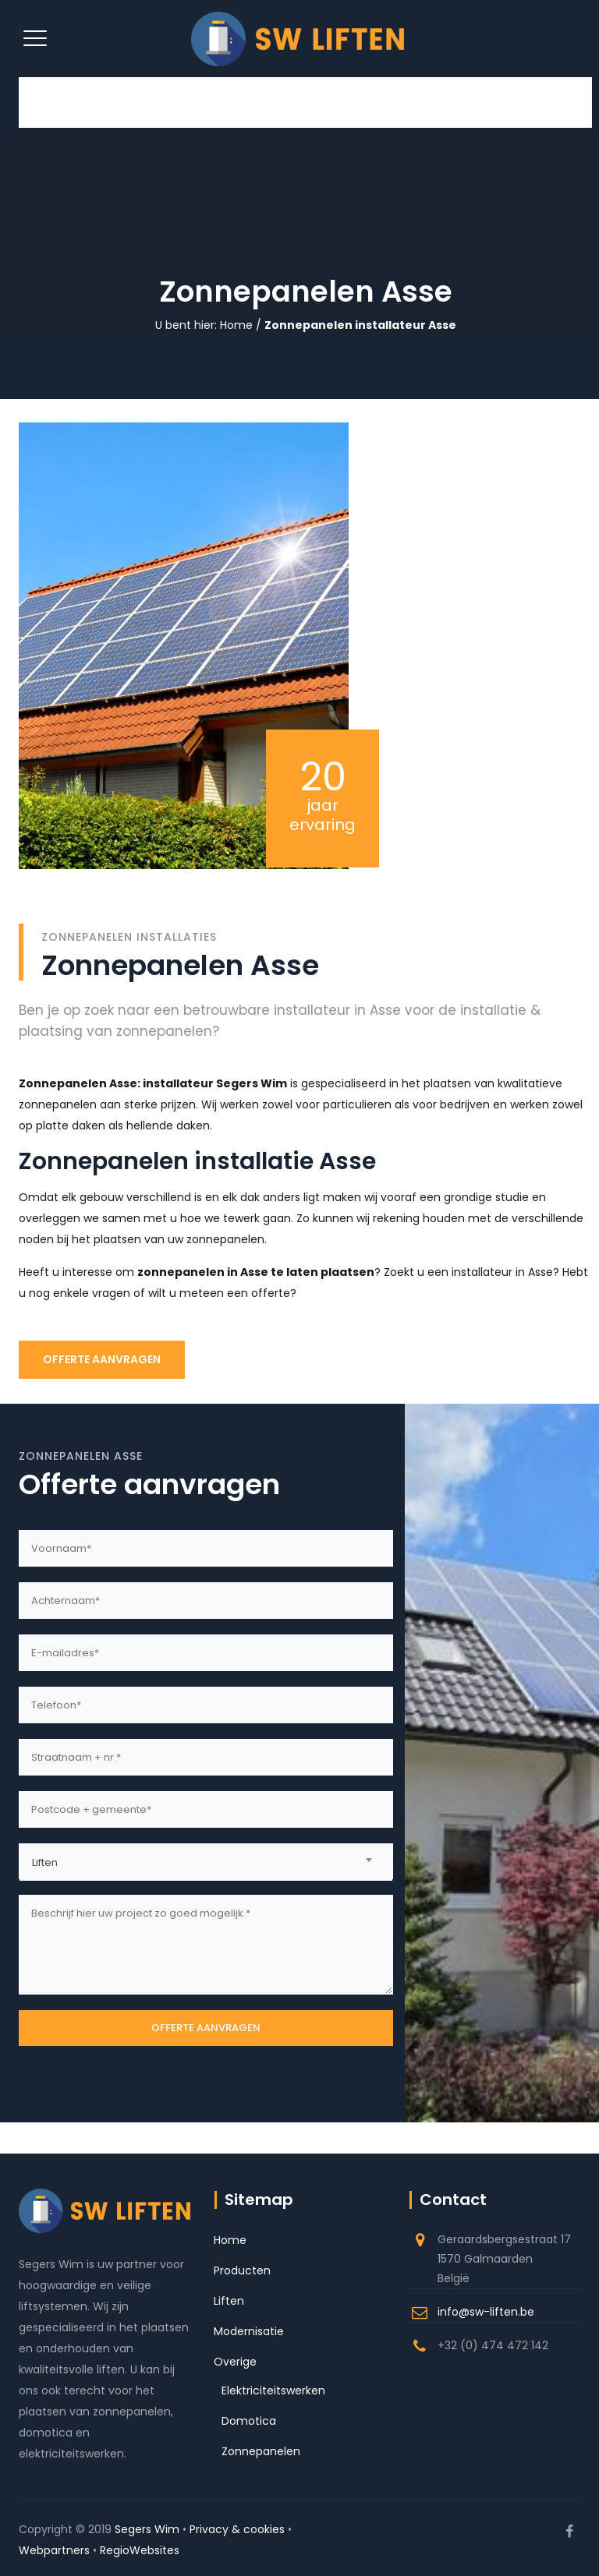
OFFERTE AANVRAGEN (102, 1359)
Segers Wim (147, 2529)
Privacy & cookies (237, 2529)
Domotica (249, 2421)
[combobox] (206, 1861)
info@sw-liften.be (486, 2312)
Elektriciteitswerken (273, 2390)
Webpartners (54, 2550)
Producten (242, 2270)
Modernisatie (249, 2331)
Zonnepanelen (261, 2451)
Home (236, 325)
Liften (229, 2301)
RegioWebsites (139, 2550)
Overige (235, 2361)
